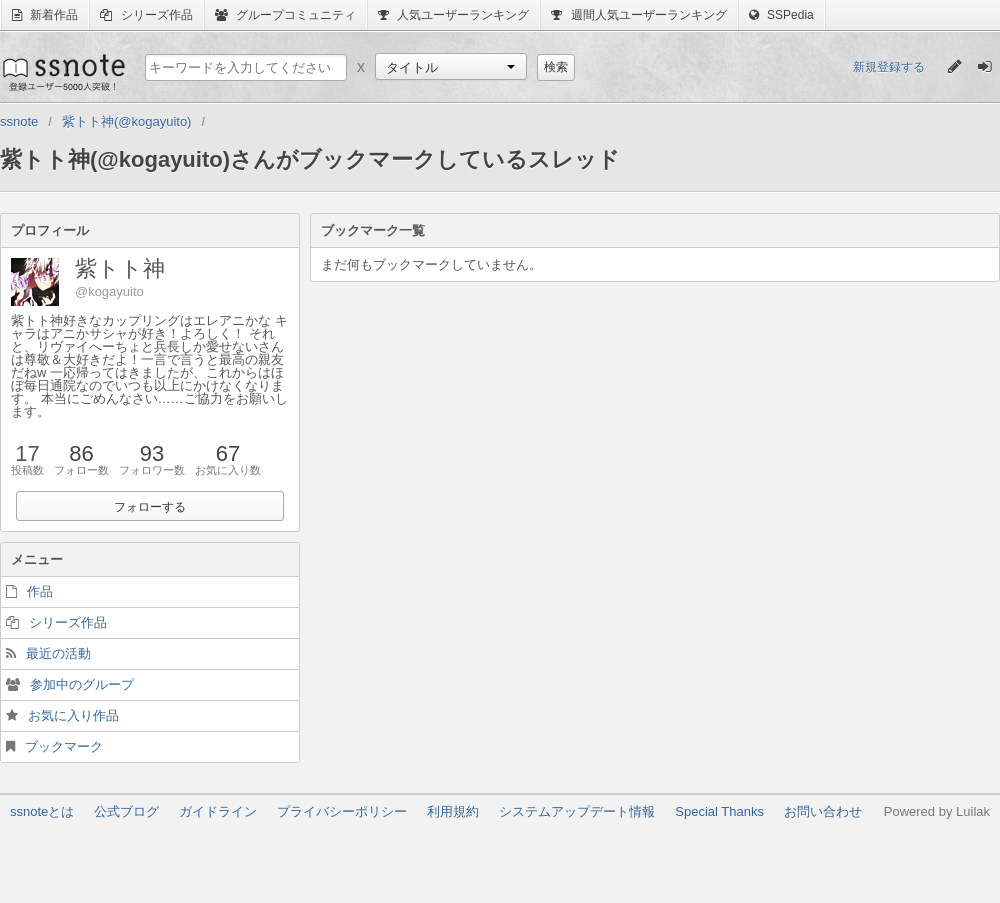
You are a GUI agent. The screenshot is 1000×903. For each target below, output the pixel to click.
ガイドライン (218, 811)
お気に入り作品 (73, 715)
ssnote (62, 72)
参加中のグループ (82, 684)
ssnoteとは (42, 811)
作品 (40, 591)
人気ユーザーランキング (453, 15)
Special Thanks (719, 811)
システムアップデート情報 (577, 811)
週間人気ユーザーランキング (638, 15)
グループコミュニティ (285, 15)
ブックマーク (64, 746)
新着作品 (45, 15)
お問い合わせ (823, 811)
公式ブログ (126, 811)
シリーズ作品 (146, 15)
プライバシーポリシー (342, 811)
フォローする (150, 507)
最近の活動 (58, 653)
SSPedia (781, 15)
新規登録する (889, 67)
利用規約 (453, 811)
